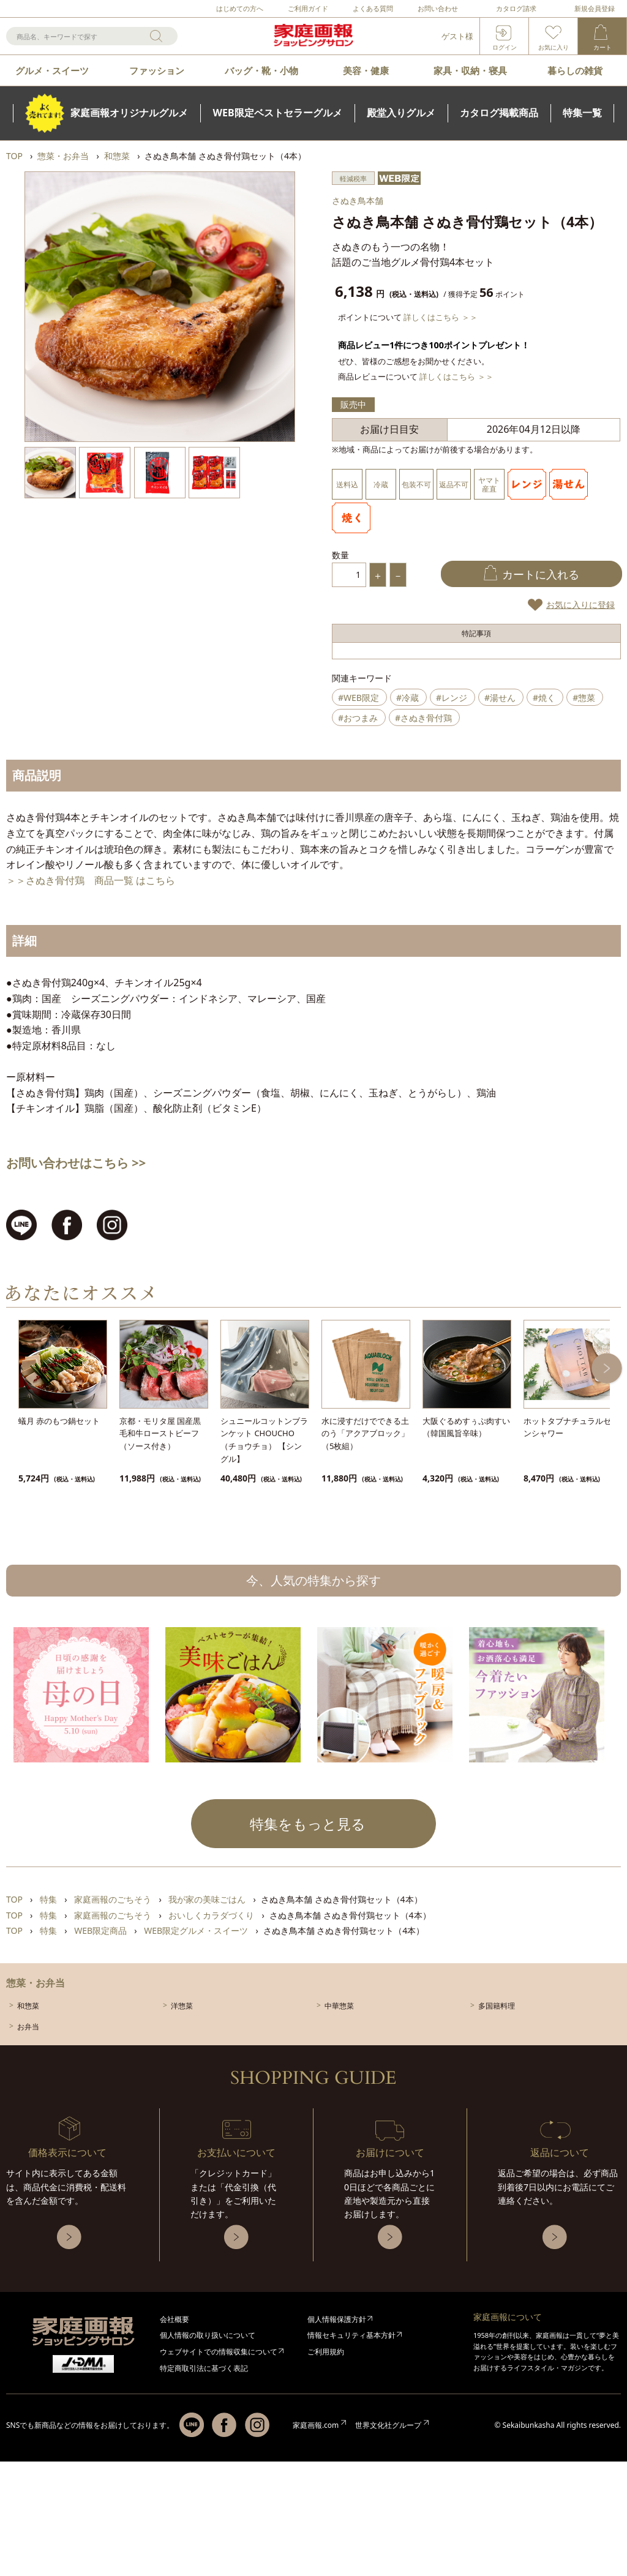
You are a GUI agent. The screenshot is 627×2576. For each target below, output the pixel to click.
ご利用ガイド (308, 8)
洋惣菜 (182, 2006)
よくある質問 (373, 8)
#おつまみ (358, 718)
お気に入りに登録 (580, 604)
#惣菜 (584, 697)
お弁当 (28, 2026)
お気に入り (553, 47)
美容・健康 (366, 70)
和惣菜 (28, 2006)
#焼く (544, 697)
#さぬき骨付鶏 (423, 718)
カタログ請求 (516, 8)
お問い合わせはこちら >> (76, 1163)
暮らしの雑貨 (575, 70)
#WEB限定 (358, 697)
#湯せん (500, 697)
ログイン (504, 47)
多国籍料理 (496, 2006)
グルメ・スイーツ (52, 70)
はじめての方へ (239, 8)
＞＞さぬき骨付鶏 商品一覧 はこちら (90, 880)
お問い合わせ (438, 8)
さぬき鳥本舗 (357, 200)
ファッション (156, 70)
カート (602, 47)
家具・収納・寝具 (470, 70)
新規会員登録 (594, 8)
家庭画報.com (316, 2425)
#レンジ (451, 697)
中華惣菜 (339, 2006)
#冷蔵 (407, 697)
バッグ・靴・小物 (261, 70)
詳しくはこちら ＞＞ (440, 317)
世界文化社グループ (388, 2425)
